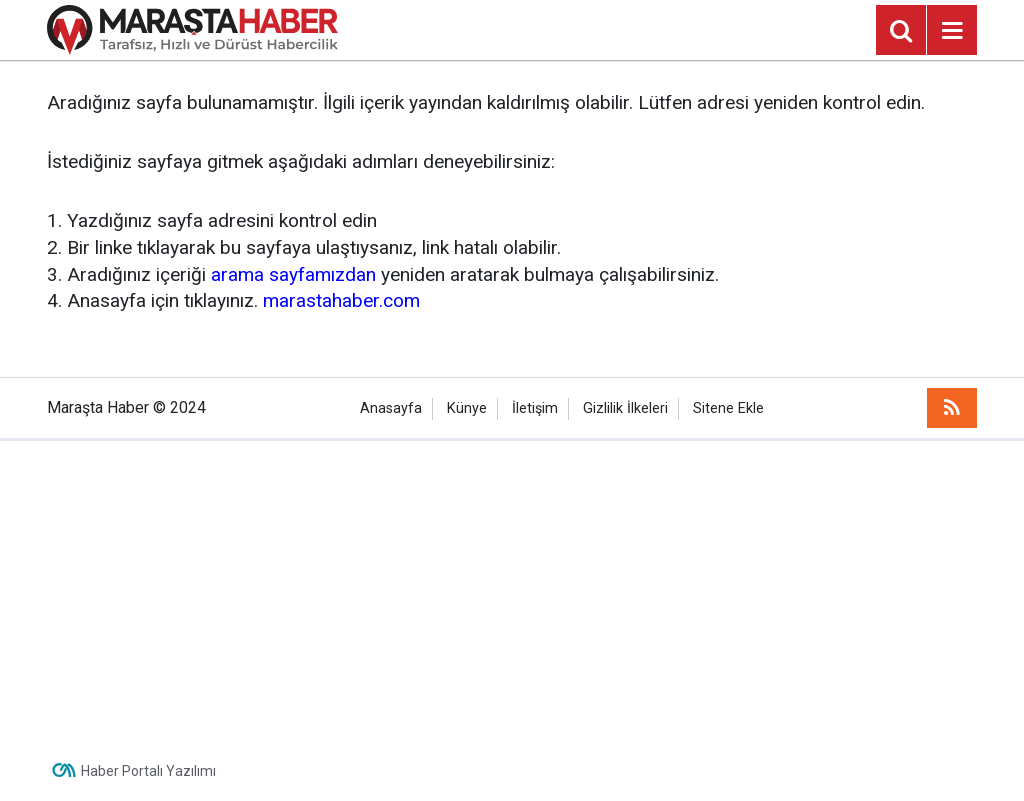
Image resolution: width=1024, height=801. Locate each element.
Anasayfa (391, 408)
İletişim (535, 408)
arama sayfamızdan (293, 274)
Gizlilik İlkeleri (625, 408)
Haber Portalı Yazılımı (148, 771)
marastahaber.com (341, 300)
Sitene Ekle (728, 408)
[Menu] (952, 31)
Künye (467, 408)
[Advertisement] (512, 591)
